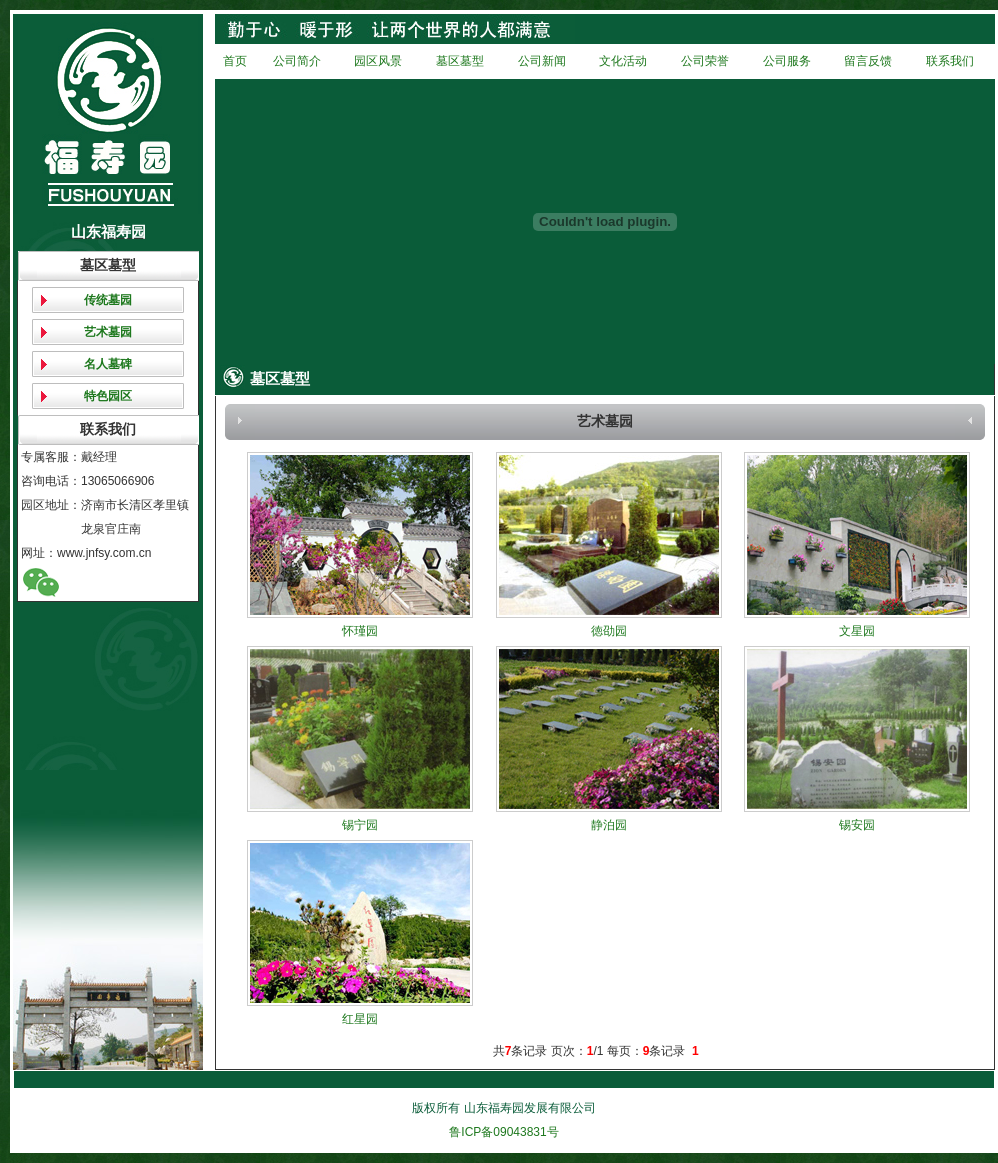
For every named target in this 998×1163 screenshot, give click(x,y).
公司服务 (787, 61)
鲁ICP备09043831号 (503, 1132)
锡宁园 (360, 825)
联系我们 (950, 61)
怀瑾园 (360, 631)
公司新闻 (542, 61)
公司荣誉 (705, 61)
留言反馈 (868, 61)
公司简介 (297, 61)
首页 (235, 61)
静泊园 (609, 825)
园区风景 (378, 61)
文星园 (857, 631)
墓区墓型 (460, 61)
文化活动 (623, 61)
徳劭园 (609, 631)
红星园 (360, 1019)
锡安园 (857, 825)
